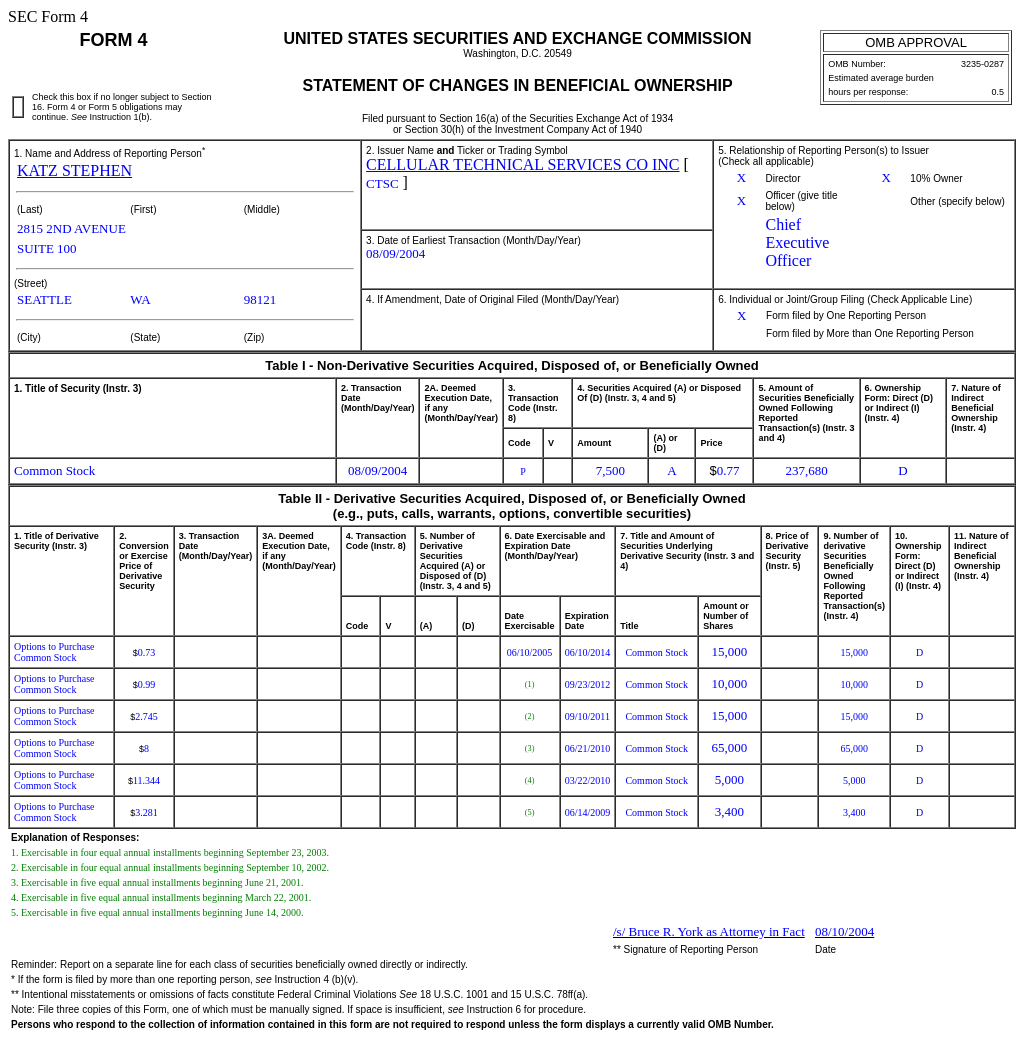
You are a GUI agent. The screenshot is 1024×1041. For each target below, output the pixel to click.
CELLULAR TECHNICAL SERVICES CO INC (522, 164)
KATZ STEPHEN (74, 170)
